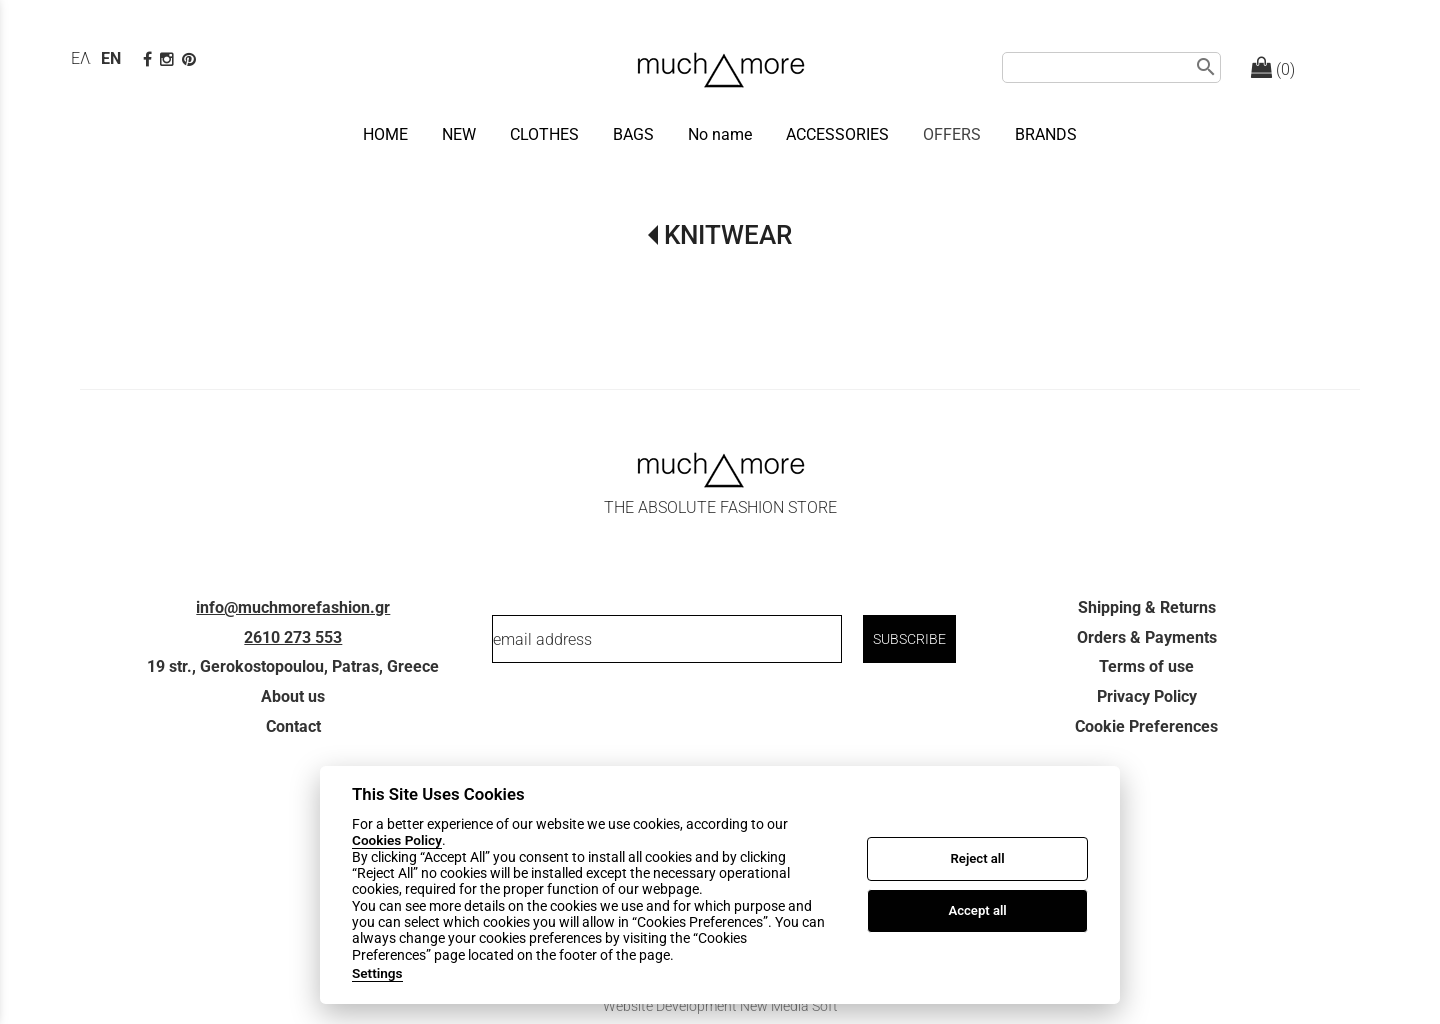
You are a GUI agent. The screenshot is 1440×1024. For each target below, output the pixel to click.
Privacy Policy (1147, 696)
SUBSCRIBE (909, 639)
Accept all (977, 910)
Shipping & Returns (1147, 607)
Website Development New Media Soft (720, 1006)
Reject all (978, 858)
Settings (377, 973)
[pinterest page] (191, 59)
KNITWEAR (728, 235)
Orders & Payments (1147, 637)
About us (293, 696)
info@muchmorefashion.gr (293, 607)
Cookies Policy (397, 840)
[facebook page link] (149, 59)
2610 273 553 (293, 637)
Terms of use (1146, 666)
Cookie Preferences (1146, 726)
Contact (293, 726)
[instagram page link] (169, 59)
